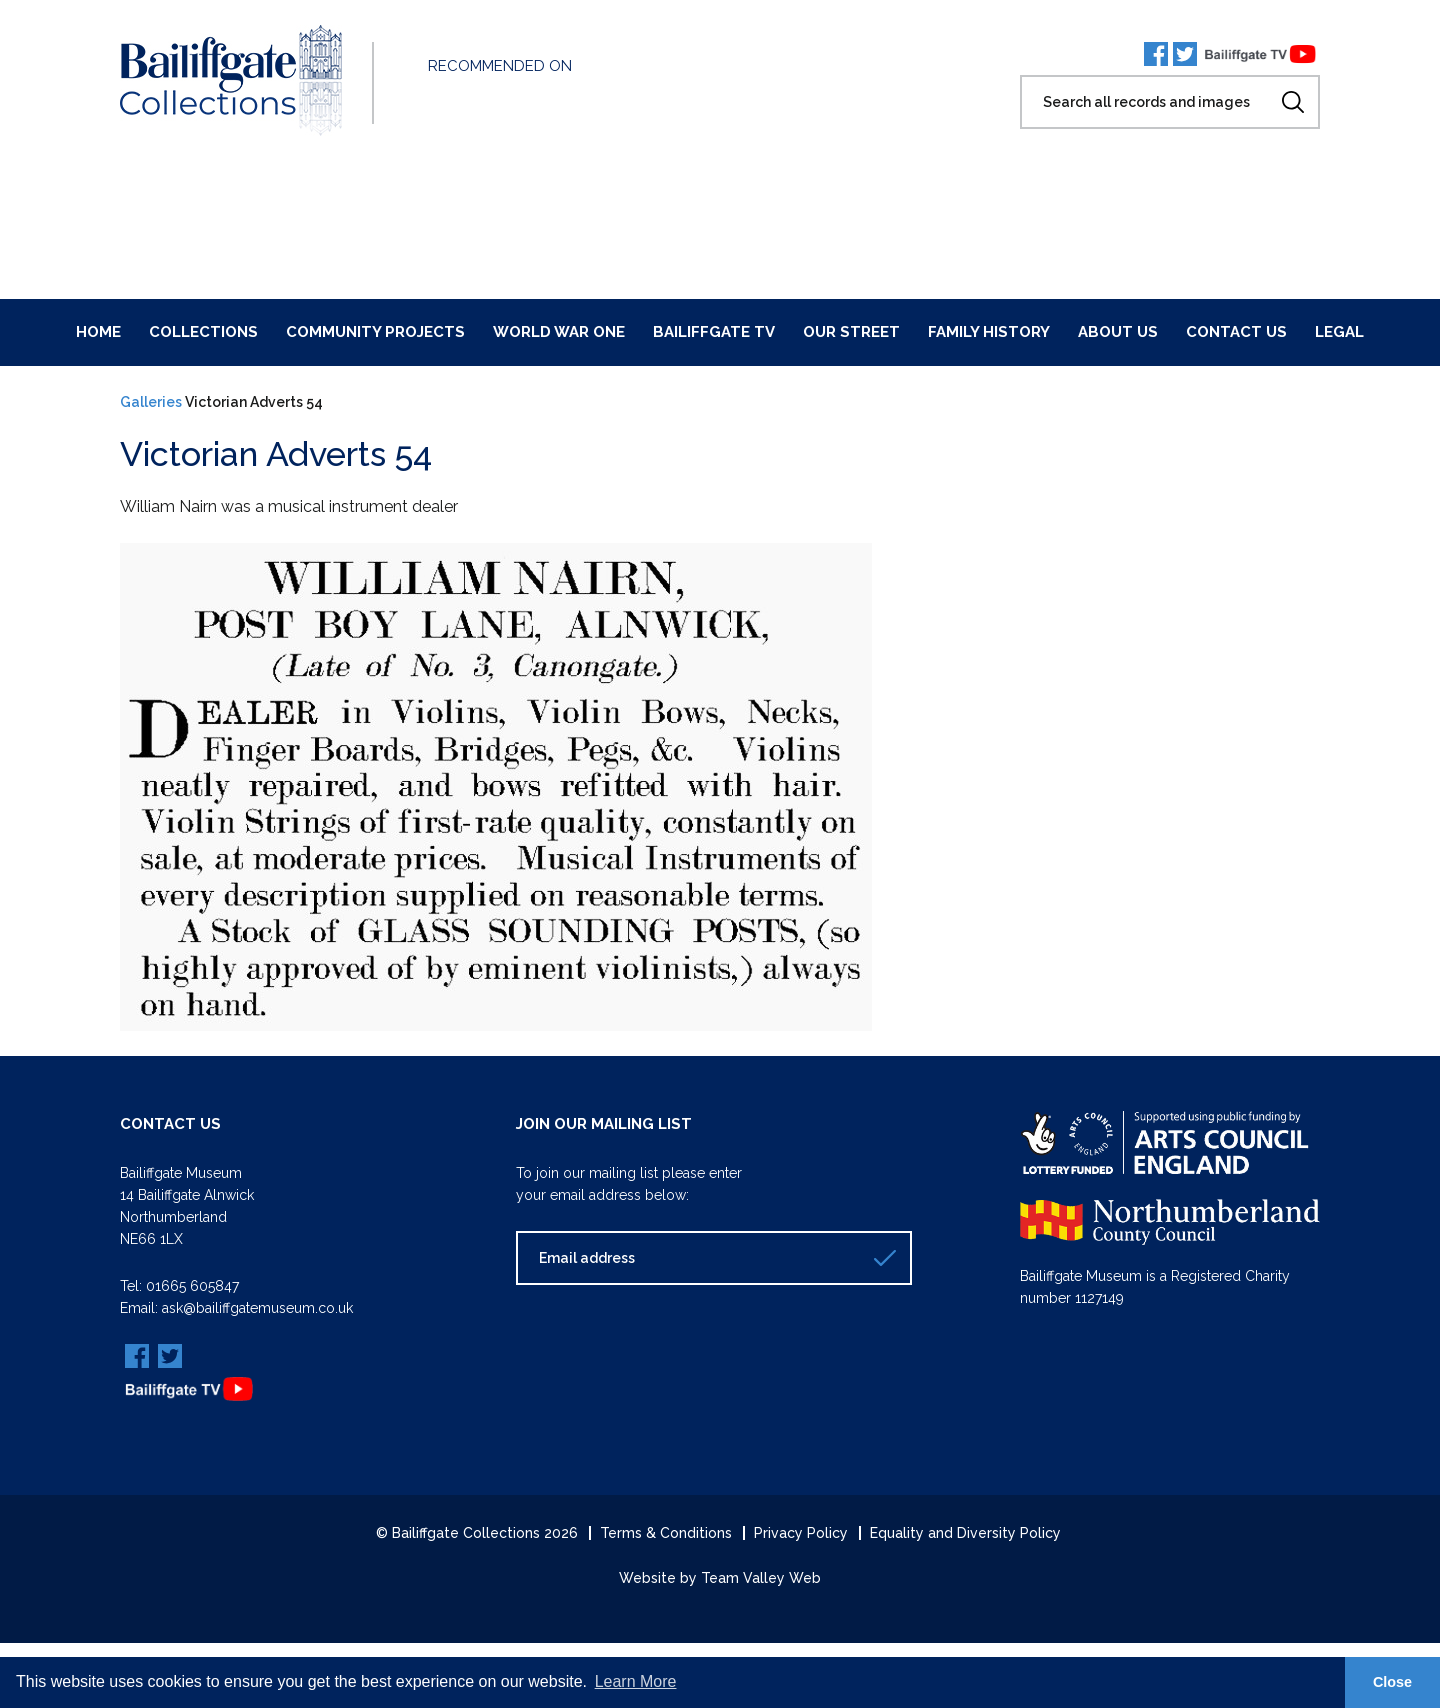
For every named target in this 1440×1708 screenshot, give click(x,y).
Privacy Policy (801, 1533)
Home (98, 332)
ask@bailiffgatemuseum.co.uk (257, 1308)
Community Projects (375, 332)
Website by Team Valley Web (720, 1578)
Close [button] (1392, 1682)
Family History (989, 332)
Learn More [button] (636, 1681)
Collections (203, 332)
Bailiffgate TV (714, 332)
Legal (1339, 332)
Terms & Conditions (666, 1533)
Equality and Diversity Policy (965, 1533)
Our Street (851, 332)
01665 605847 (192, 1286)
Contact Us (1236, 332)
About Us (1118, 332)
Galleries (151, 402)
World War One (559, 332)
